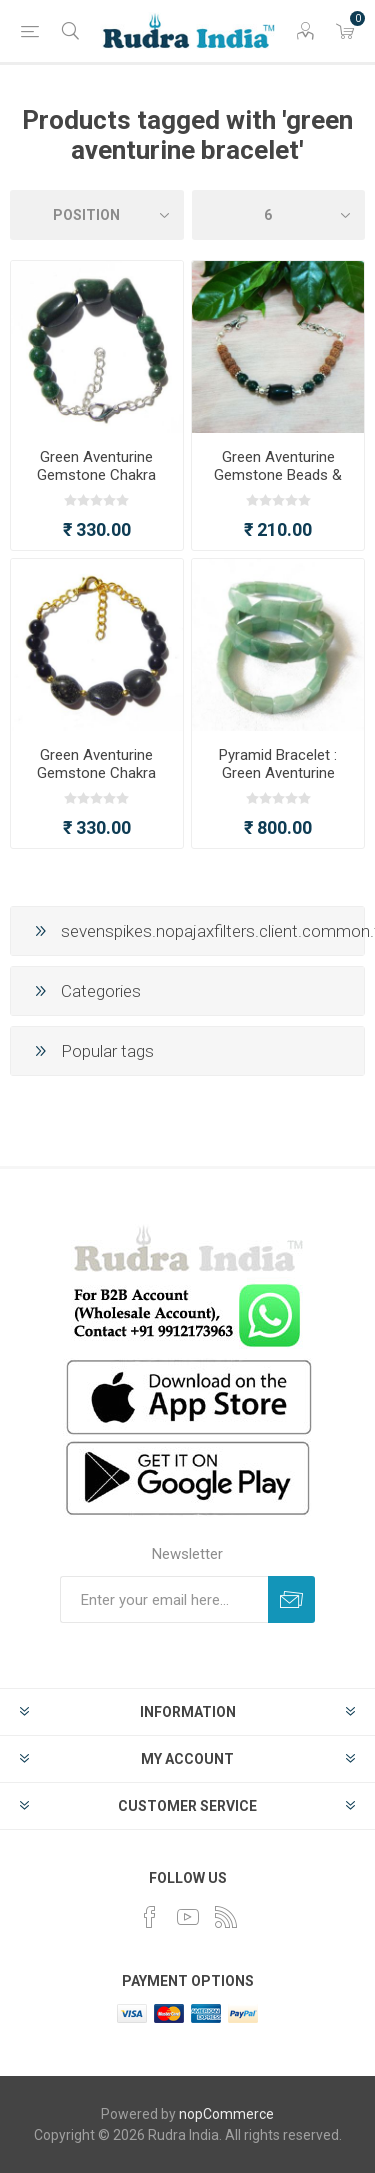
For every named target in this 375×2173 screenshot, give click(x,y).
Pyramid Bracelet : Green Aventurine (278, 764)
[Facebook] (150, 1917)
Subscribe (291, 1599)
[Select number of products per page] (279, 215)
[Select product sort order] (97, 215)
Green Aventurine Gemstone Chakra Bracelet (96, 475)
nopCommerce (226, 2114)
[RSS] (226, 1917)
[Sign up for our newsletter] (164, 1599)
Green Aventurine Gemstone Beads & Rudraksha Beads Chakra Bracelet (278, 484)
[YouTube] (188, 1917)
